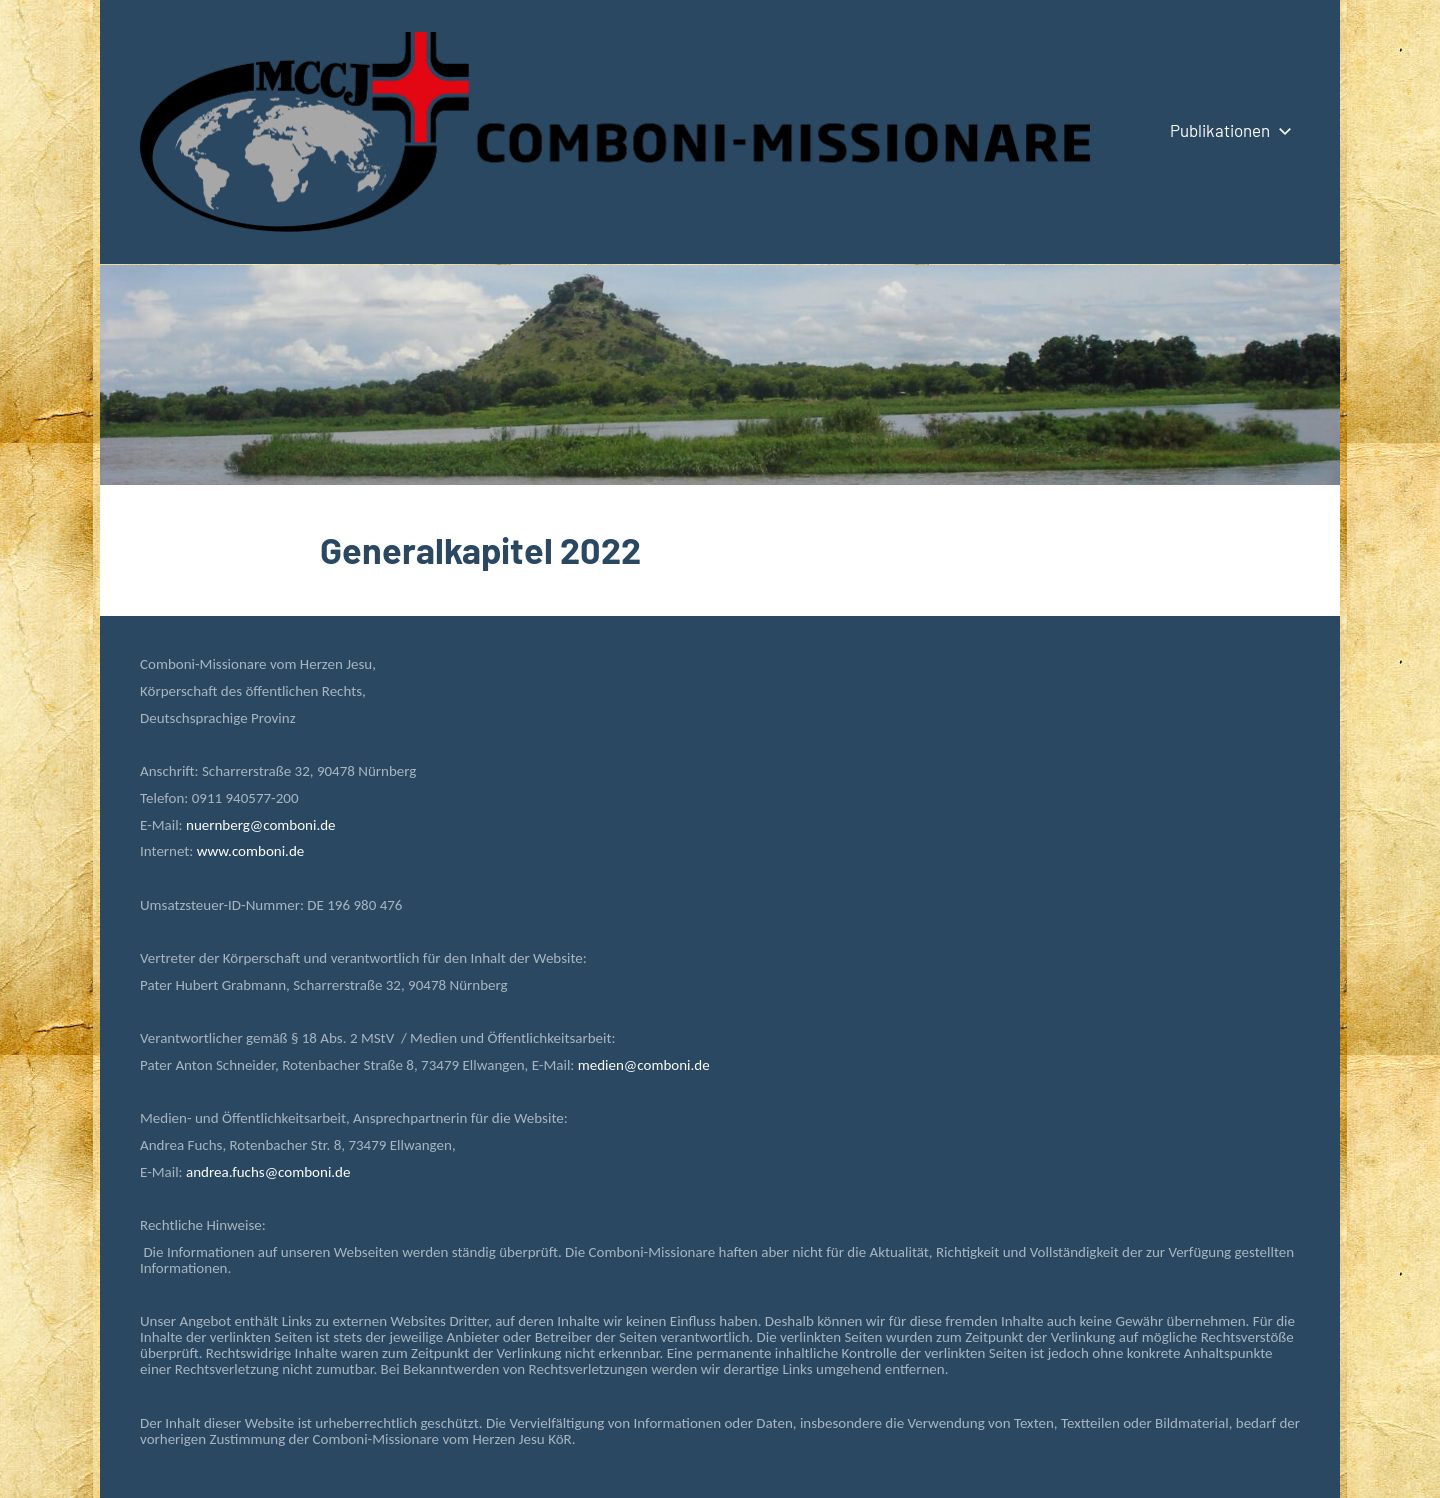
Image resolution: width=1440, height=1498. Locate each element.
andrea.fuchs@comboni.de (268, 1172)
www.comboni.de (250, 851)
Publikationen (1227, 130)
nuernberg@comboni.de (261, 825)
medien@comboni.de (644, 1065)
